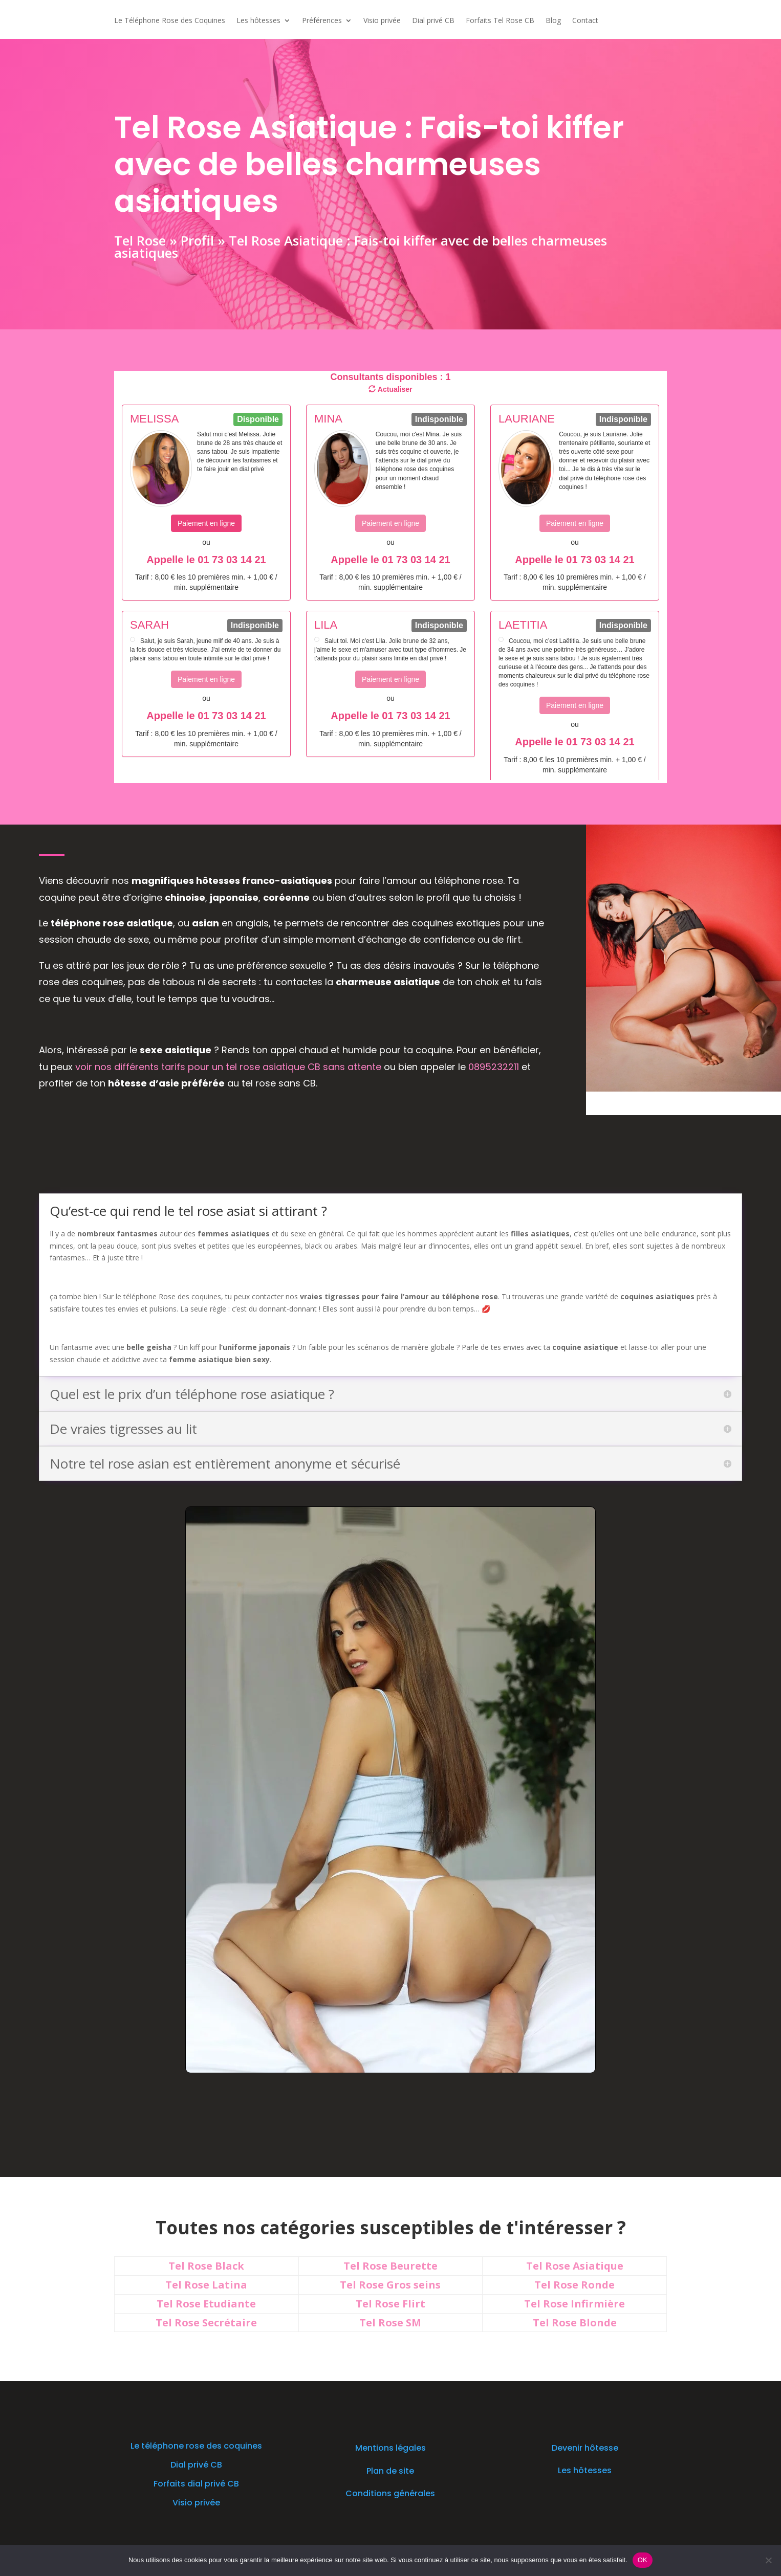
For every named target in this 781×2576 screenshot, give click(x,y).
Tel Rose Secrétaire (206, 2322)
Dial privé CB (433, 21)
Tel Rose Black (206, 2266)
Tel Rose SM (390, 2322)
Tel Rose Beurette (390, 2266)
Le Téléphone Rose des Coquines (169, 21)
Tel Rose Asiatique (574, 2266)
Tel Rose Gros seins (390, 2285)
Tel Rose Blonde (575, 2322)
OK (642, 2560)
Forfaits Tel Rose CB (500, 21)
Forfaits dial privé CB (196, 2484)
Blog (553, 21)
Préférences (322, 21)
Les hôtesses (258, 21)
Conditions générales (390, 2493)
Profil (196, 239)
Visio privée (382, 21)
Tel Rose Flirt (390, 2304)
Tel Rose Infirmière (574, 2304)
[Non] (768, 2560)
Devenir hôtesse (585, 2448)
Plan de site (390, 2471)
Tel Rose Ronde (574, 2285)
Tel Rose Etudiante (206, 2304)
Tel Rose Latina (206, 2285)
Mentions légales (390, 2448)
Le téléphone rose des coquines (196, 2446)
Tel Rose (139, 239)
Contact (585, 21)
